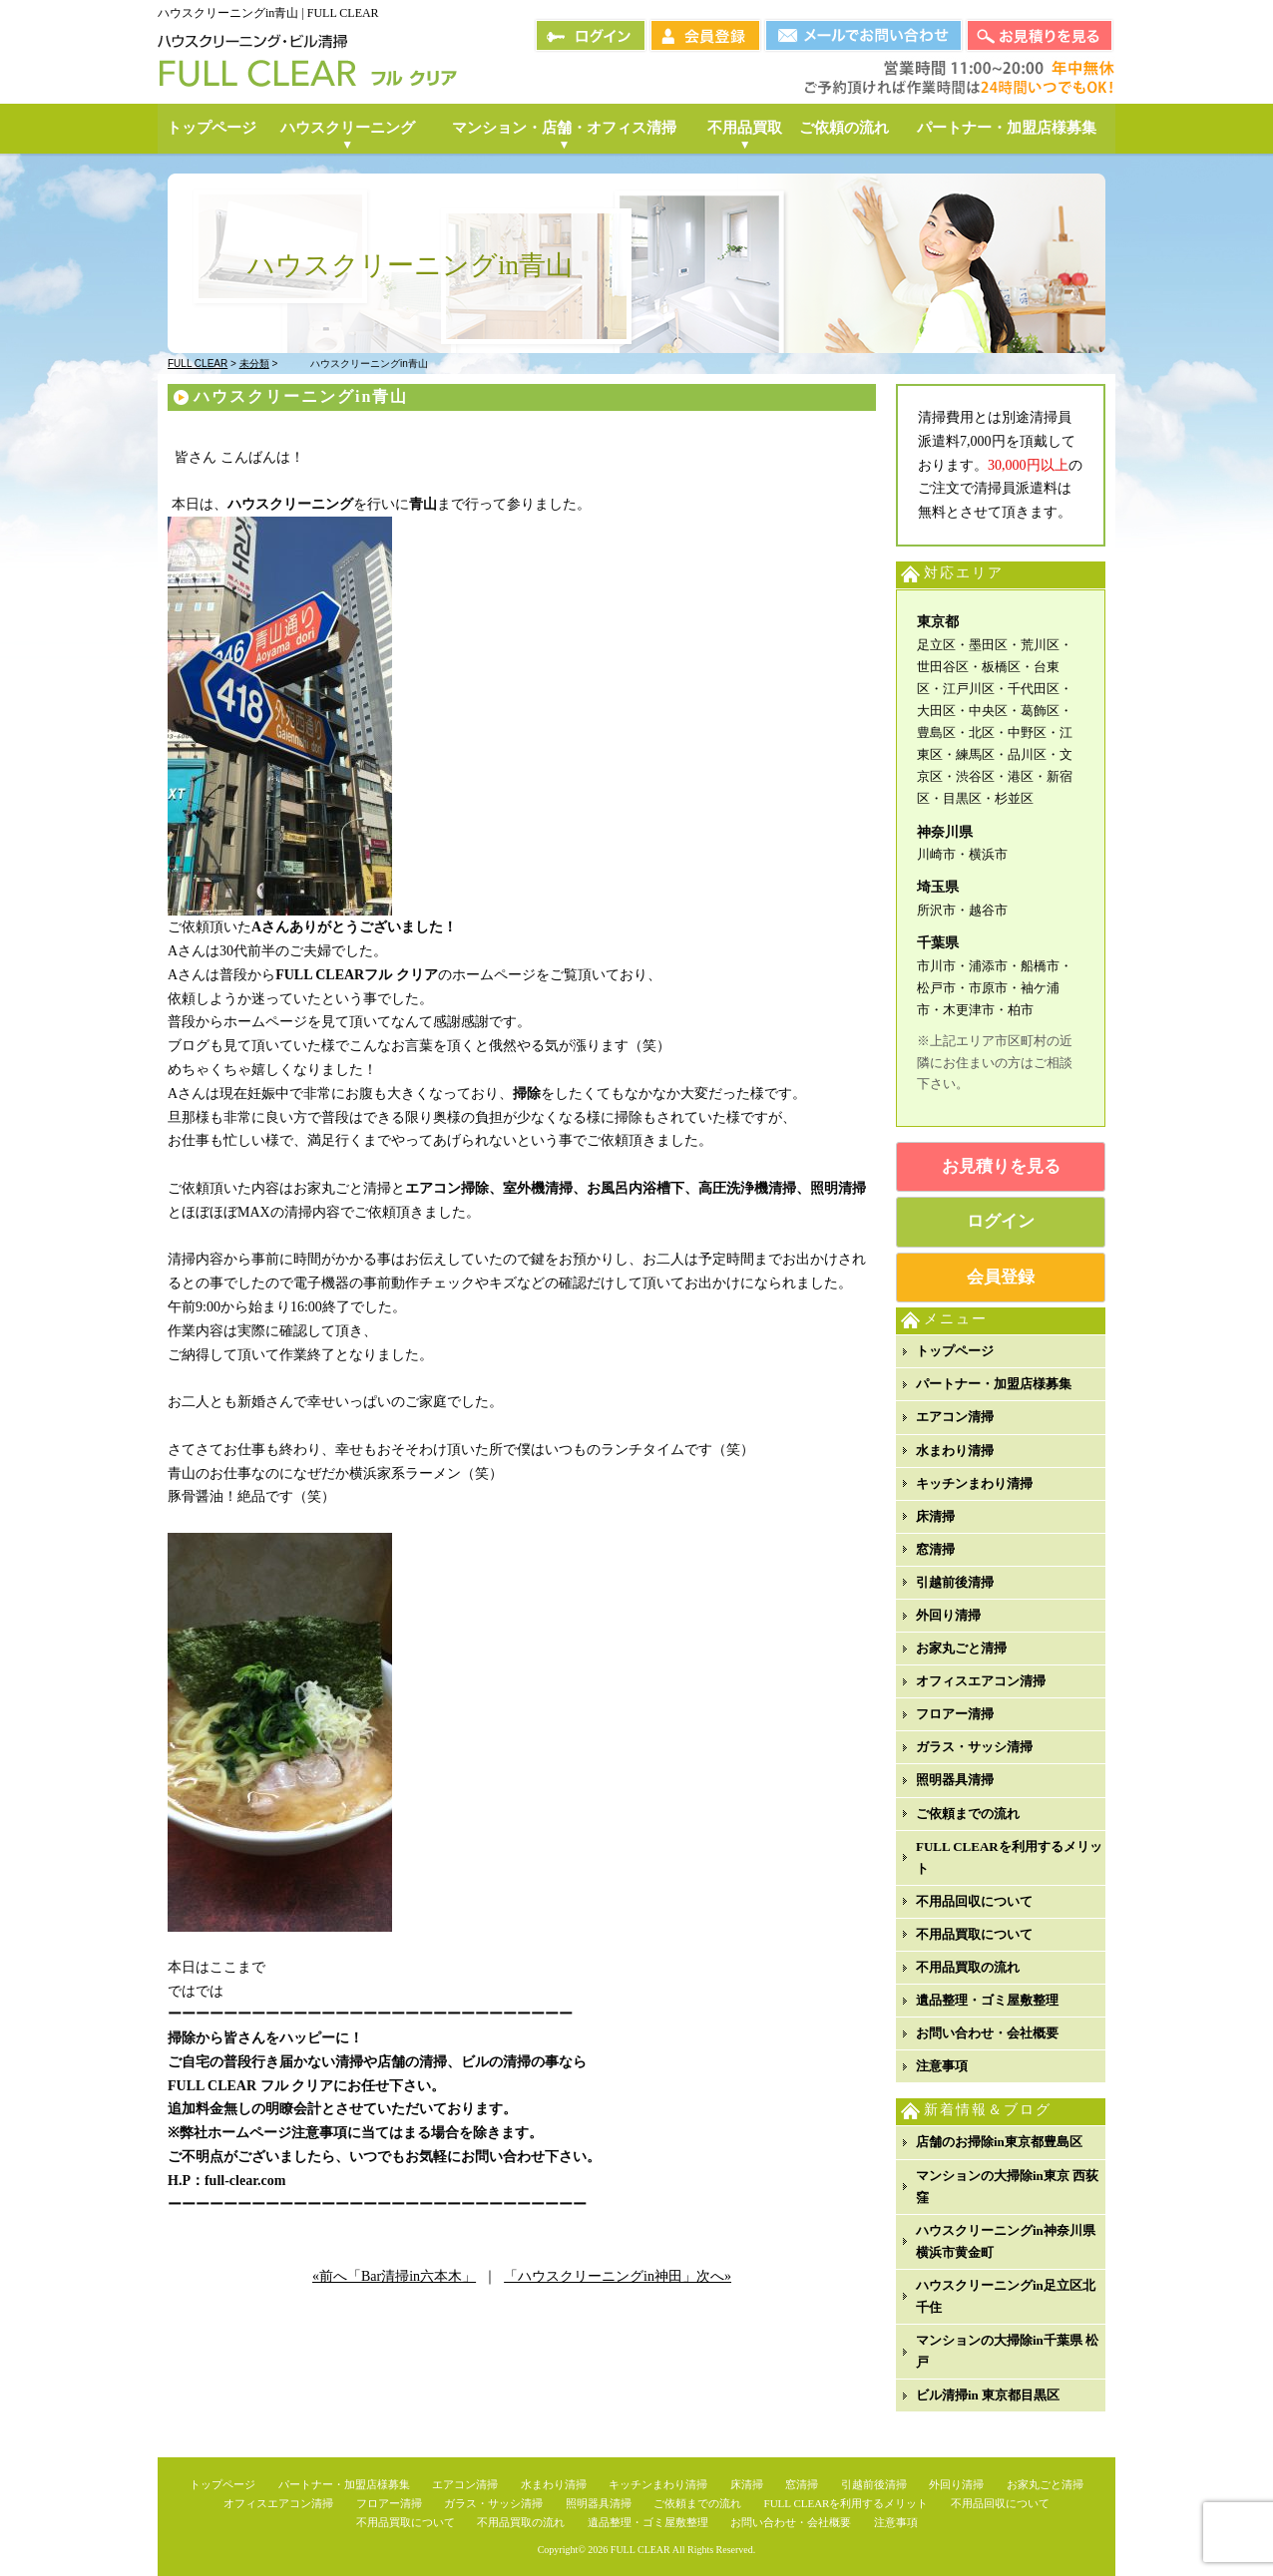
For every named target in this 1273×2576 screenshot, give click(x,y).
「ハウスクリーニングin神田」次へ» (617, 2276)
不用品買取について (974, 1934)
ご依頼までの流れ (968, 1813)
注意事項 (942, 2065)
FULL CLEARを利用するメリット (1009, 1857)
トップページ (955, 1350)
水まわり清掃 (955, 1450)
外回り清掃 (948, 1615)
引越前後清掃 (955, 1582)
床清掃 (935, 1516)
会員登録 (1001, 1277)
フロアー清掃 (955, 1713)
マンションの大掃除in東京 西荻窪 (1007, 2186)
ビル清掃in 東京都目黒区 (988, 2395)
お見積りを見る (1001, 1166)
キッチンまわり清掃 (974, 1483)
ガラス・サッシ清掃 (974, 1746)
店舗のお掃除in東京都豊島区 (999, 2141)
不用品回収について (974, 1901)
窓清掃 (935, 1549)
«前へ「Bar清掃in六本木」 (394, 2276)
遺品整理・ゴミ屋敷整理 (987, 2000)
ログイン (1001, 1221)
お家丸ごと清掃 (961, 1648)
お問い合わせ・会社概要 (987, 2032)
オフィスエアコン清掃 (981, 1680)
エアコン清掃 (955, 1416)
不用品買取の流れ (968, 1967)
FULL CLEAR (640, 2549)
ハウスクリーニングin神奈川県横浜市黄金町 (1005, 2241)
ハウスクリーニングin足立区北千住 (1005, 2296)
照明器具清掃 (955, 1779)
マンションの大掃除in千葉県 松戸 (1007, 2351)
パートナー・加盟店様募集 (993, 1383)
